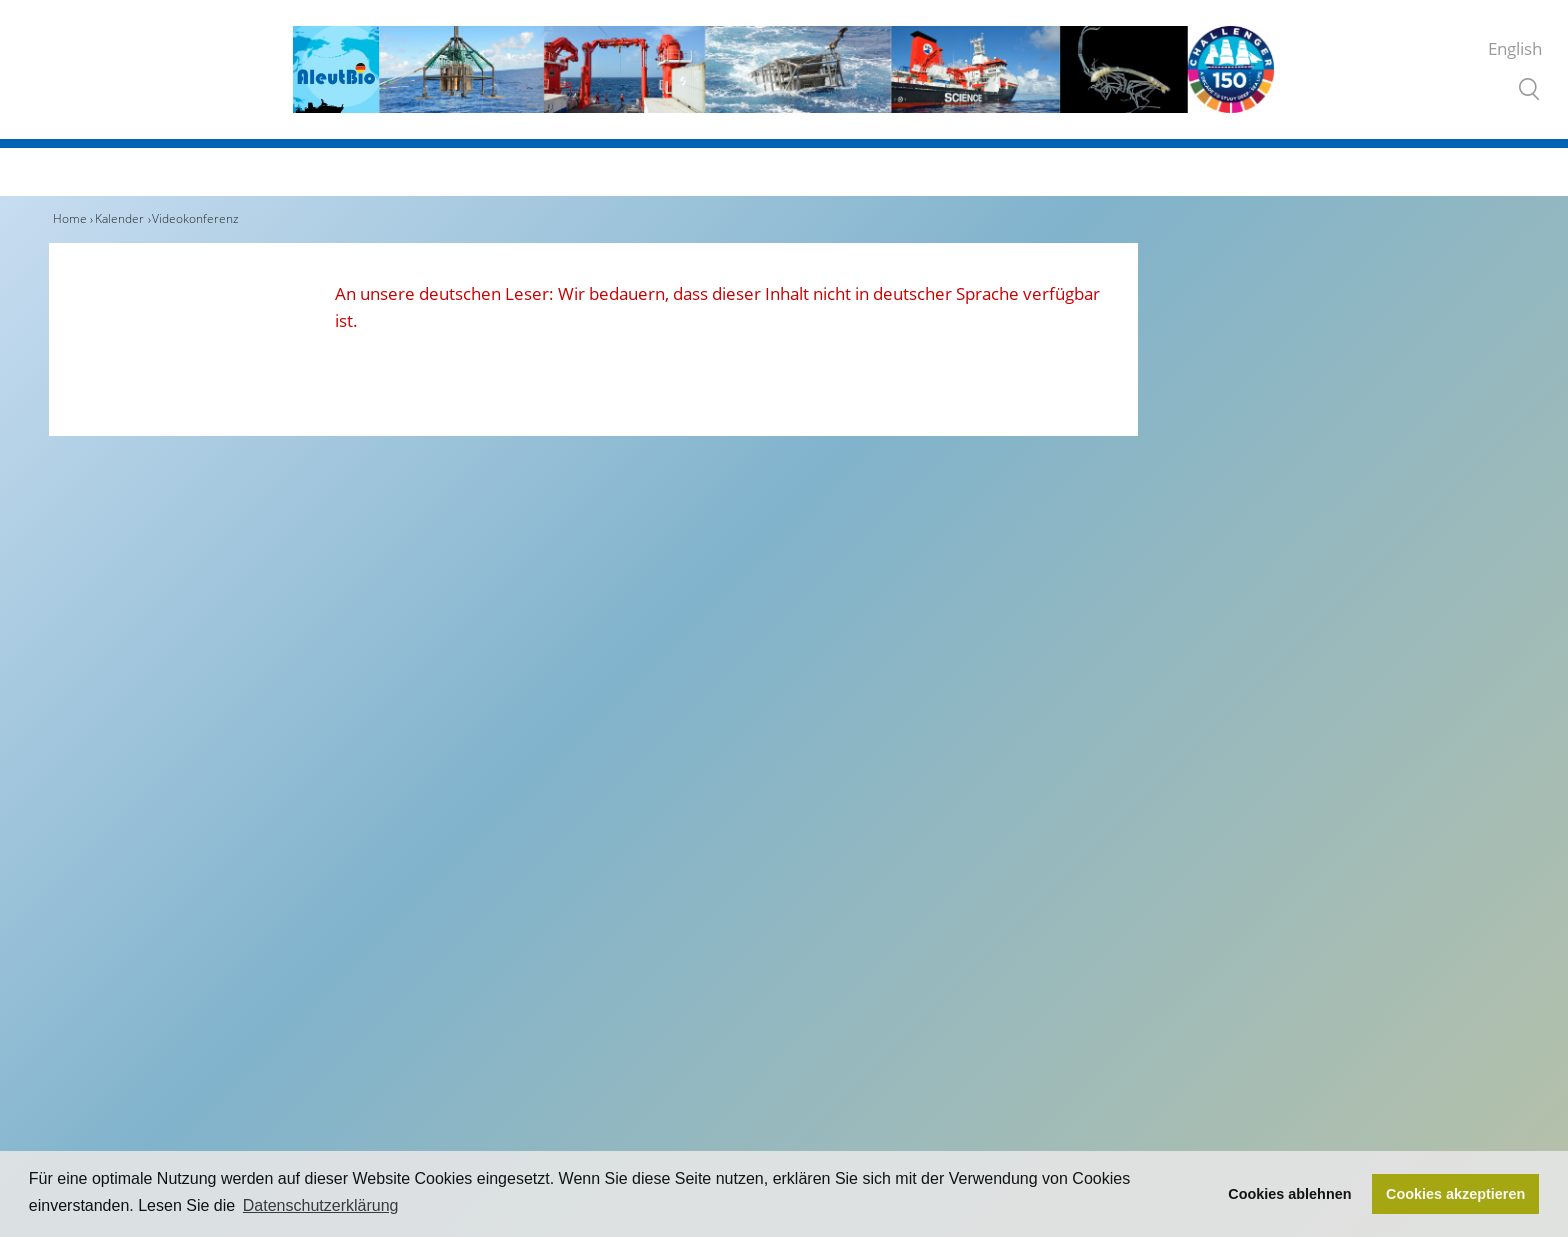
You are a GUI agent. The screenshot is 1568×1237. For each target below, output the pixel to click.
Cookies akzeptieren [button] (1455, 1194)
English (1515, 48)
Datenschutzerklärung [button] (321, 1205)
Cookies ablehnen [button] (1289, 1194)
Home (70, 218)
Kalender (119, 218)
